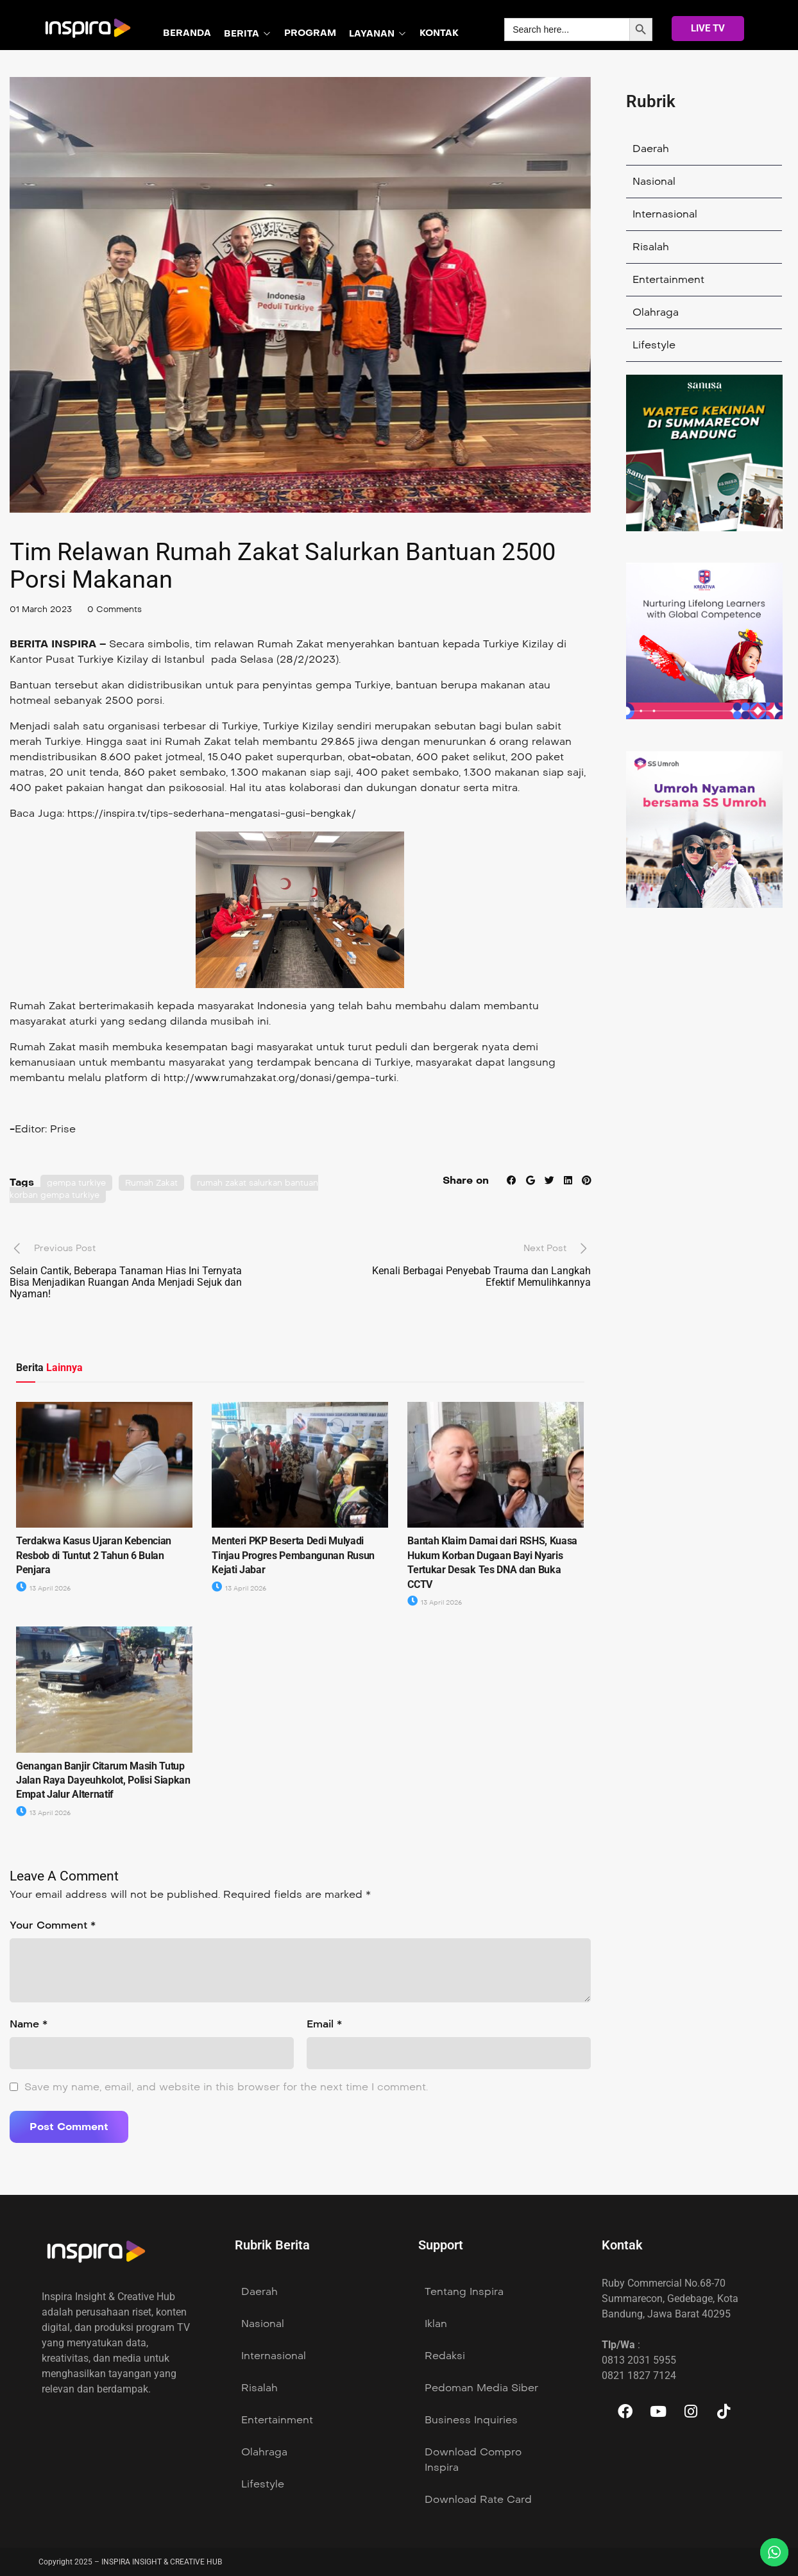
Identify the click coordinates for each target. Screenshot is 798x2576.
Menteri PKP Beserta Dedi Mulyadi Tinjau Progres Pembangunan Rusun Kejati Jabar (293, 1555)
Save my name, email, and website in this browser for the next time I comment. (226, 2087)
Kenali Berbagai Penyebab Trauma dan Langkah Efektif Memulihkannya (481, 1276)
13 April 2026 (45, 1588)
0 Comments (121, 609)
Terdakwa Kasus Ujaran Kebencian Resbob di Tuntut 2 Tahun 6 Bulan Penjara (93, 1555)
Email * (324, 2024)
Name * (28, 2024)
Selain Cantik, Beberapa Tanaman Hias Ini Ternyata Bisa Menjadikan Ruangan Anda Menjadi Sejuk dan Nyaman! (126, 1282)
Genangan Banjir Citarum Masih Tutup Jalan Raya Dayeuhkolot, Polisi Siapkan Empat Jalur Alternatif (103, 1780)
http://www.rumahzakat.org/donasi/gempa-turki (285, 1077)
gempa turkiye (78, 1182)
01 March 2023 (43, 609)
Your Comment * (53, 1925)
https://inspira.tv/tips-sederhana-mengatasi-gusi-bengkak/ (219, 813)
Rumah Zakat (158, 1182)
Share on (462, 1180)
